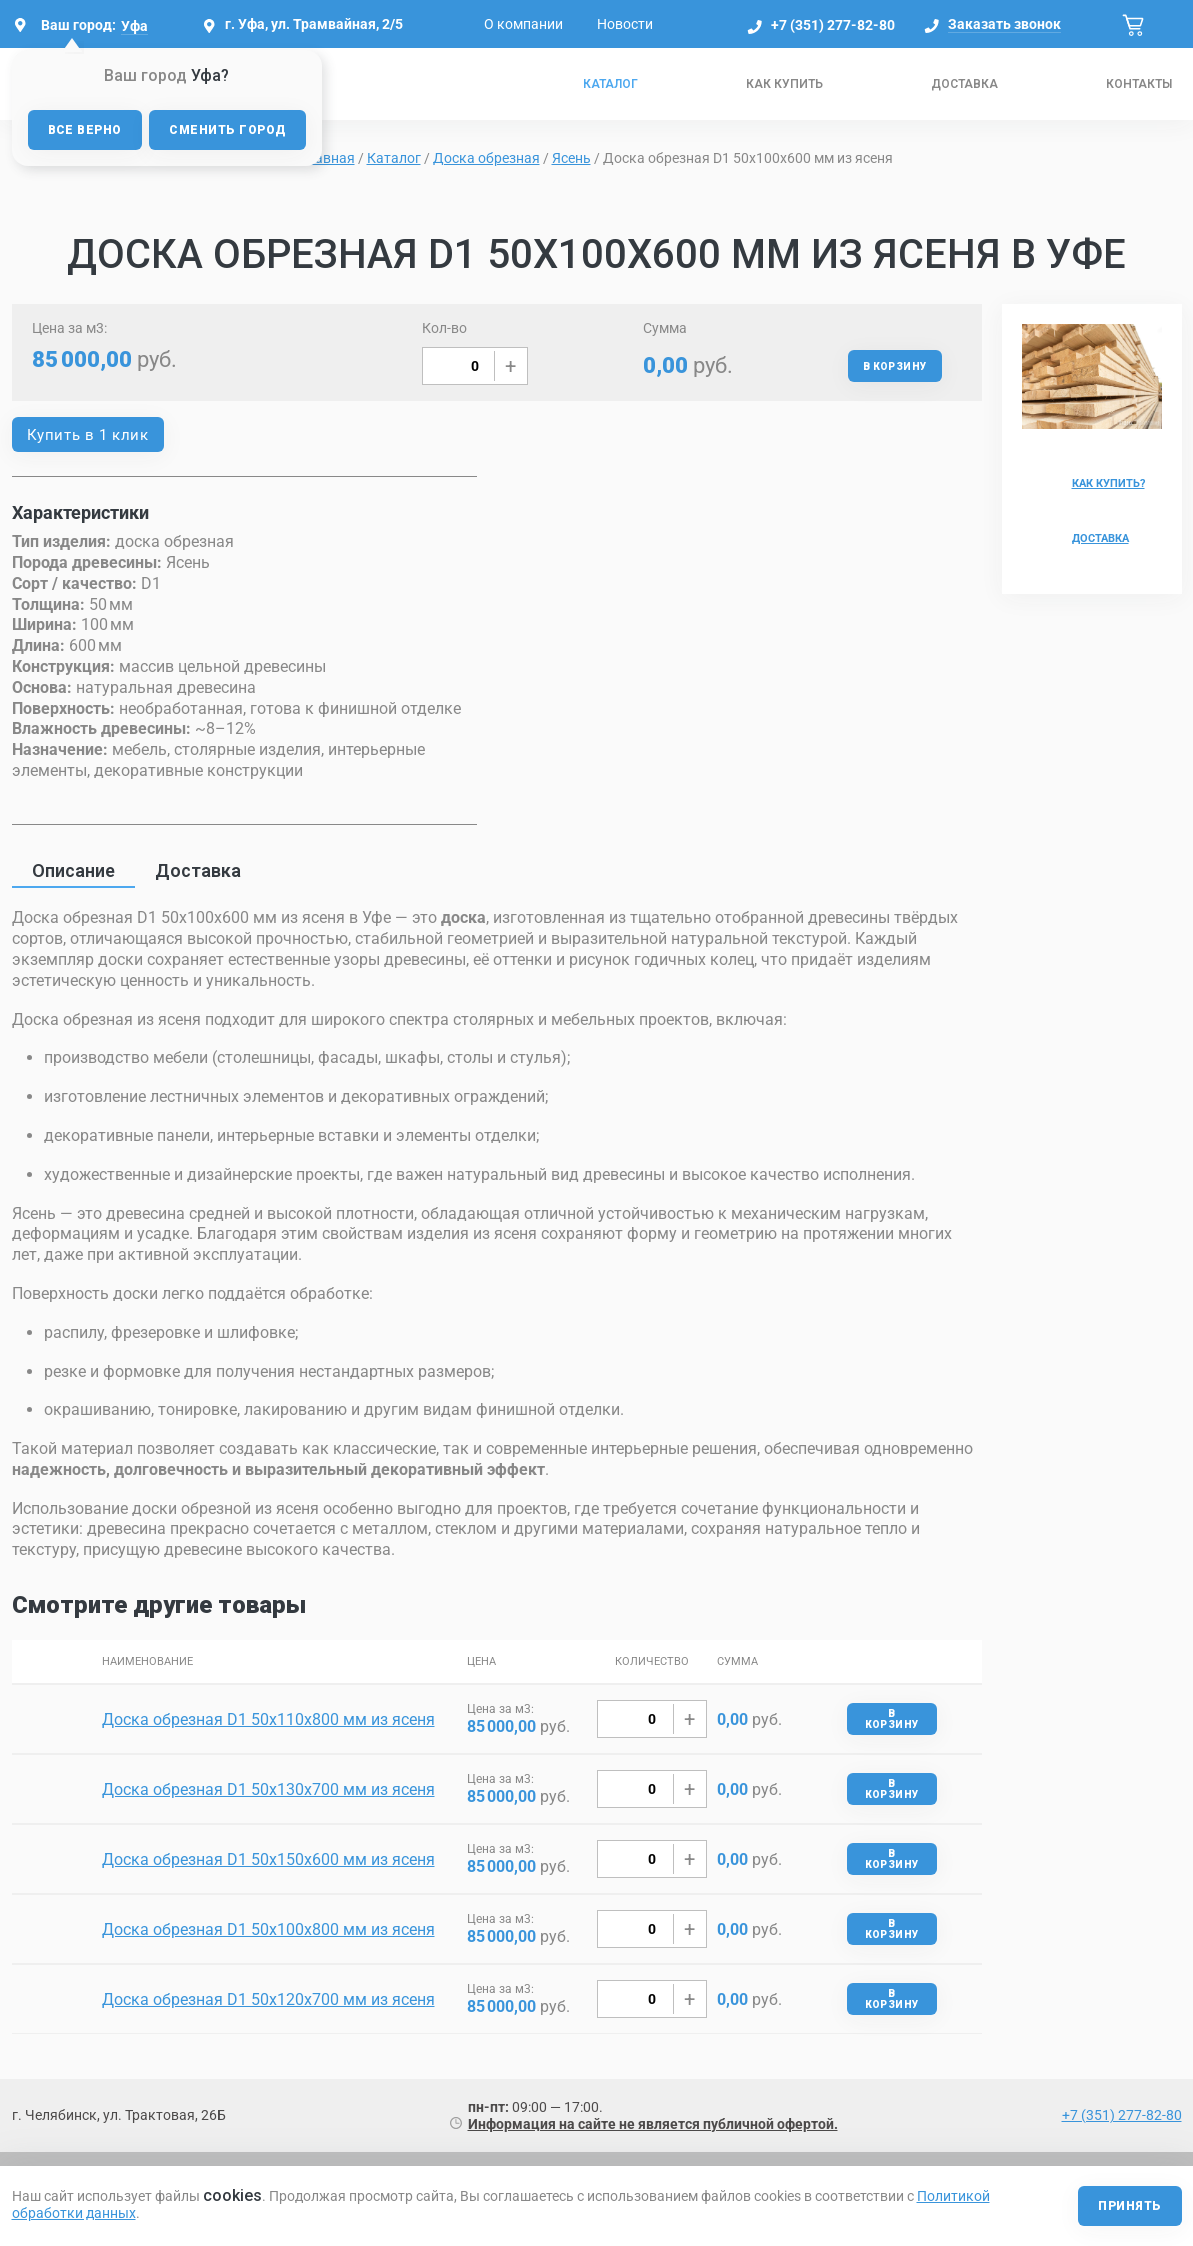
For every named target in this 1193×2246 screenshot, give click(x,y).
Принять (1129, 2206)
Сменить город (227, 130)
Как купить (784, 84)
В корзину (895, 366)
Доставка (964, 84)
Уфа (134, 26)
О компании (523, 24)
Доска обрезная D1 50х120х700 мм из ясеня (268, 1999)
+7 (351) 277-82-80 (833, 25)
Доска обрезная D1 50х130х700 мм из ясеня (268, 1789)
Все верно (85, 130)
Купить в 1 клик (88, 435)
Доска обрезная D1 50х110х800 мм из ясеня (268, 1719)
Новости (625, 24)
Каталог (610, 84)
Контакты (1139, 84)
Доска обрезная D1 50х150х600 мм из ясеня (268, 1859)
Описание (73, 870)
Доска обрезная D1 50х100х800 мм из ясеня (268, 1929)
